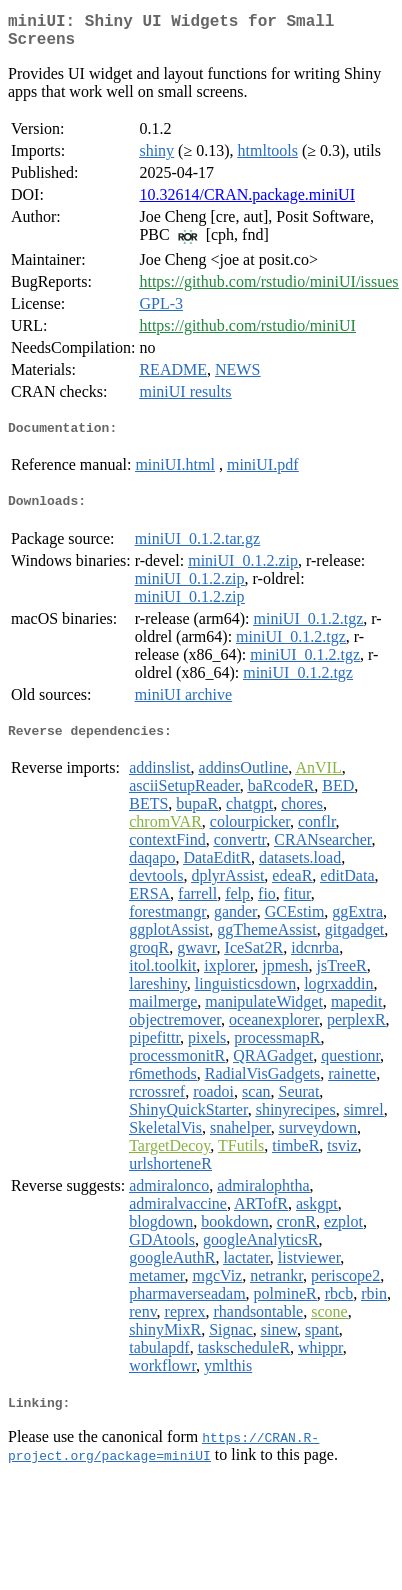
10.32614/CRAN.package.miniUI (247, 202)
